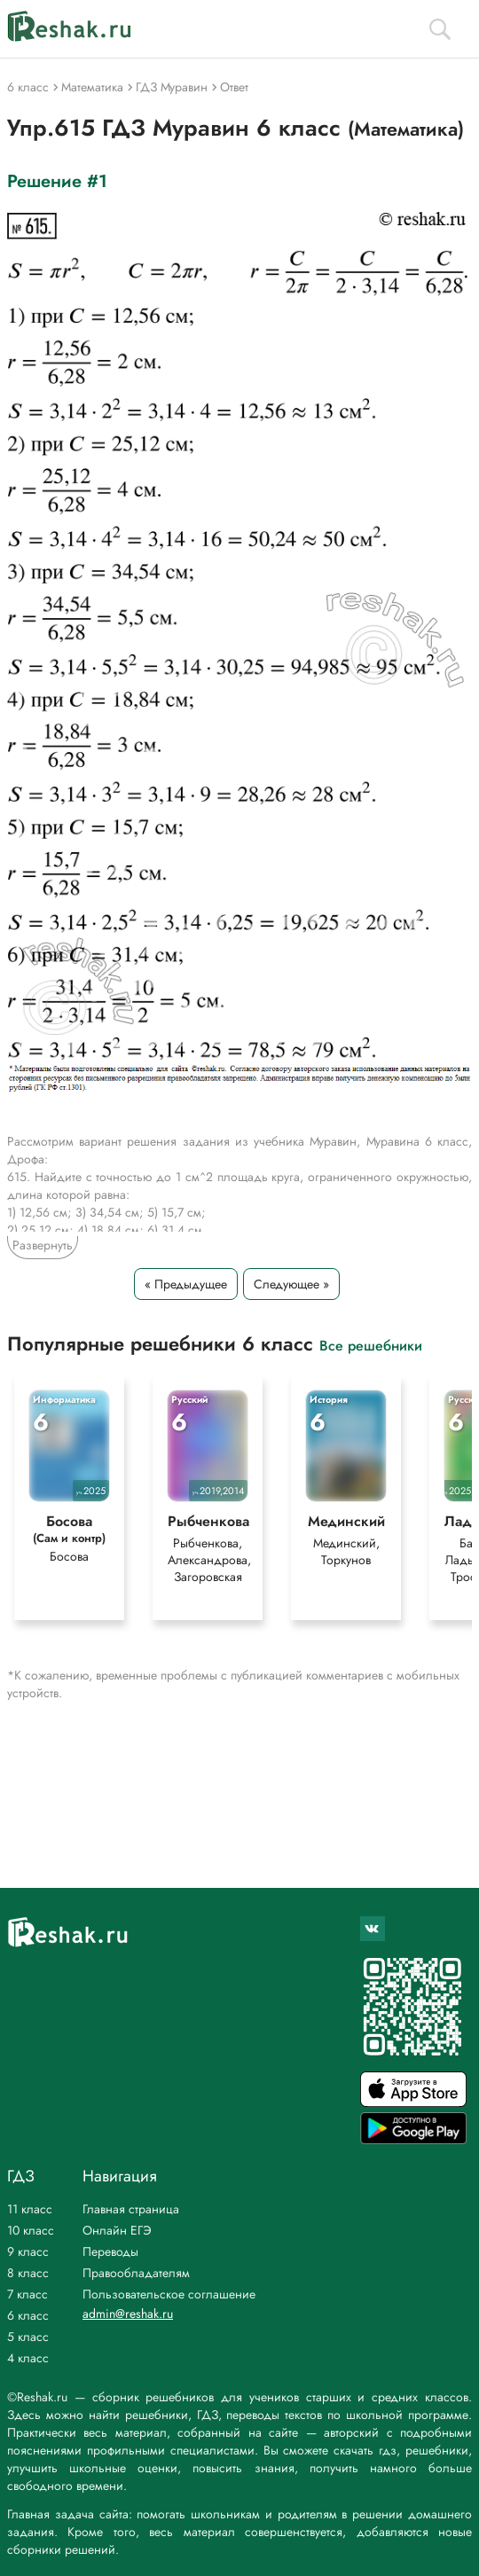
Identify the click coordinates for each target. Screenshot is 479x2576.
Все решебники (370, 1344)
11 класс (29, 2209)
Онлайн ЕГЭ (117, 2230)
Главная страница (130, 2209)
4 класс (28, 2358)
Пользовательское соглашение (168, 2294)
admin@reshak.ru (127, 2313)
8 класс (28, 2273)
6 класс (28, 2315)
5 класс (28, 2336)
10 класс (30, 2230)
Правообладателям (136, 2273)
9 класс (28, 2251)
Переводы (110, 2251)
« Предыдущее (186, 1284)
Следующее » (291, 1284)
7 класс (27, 2294)
